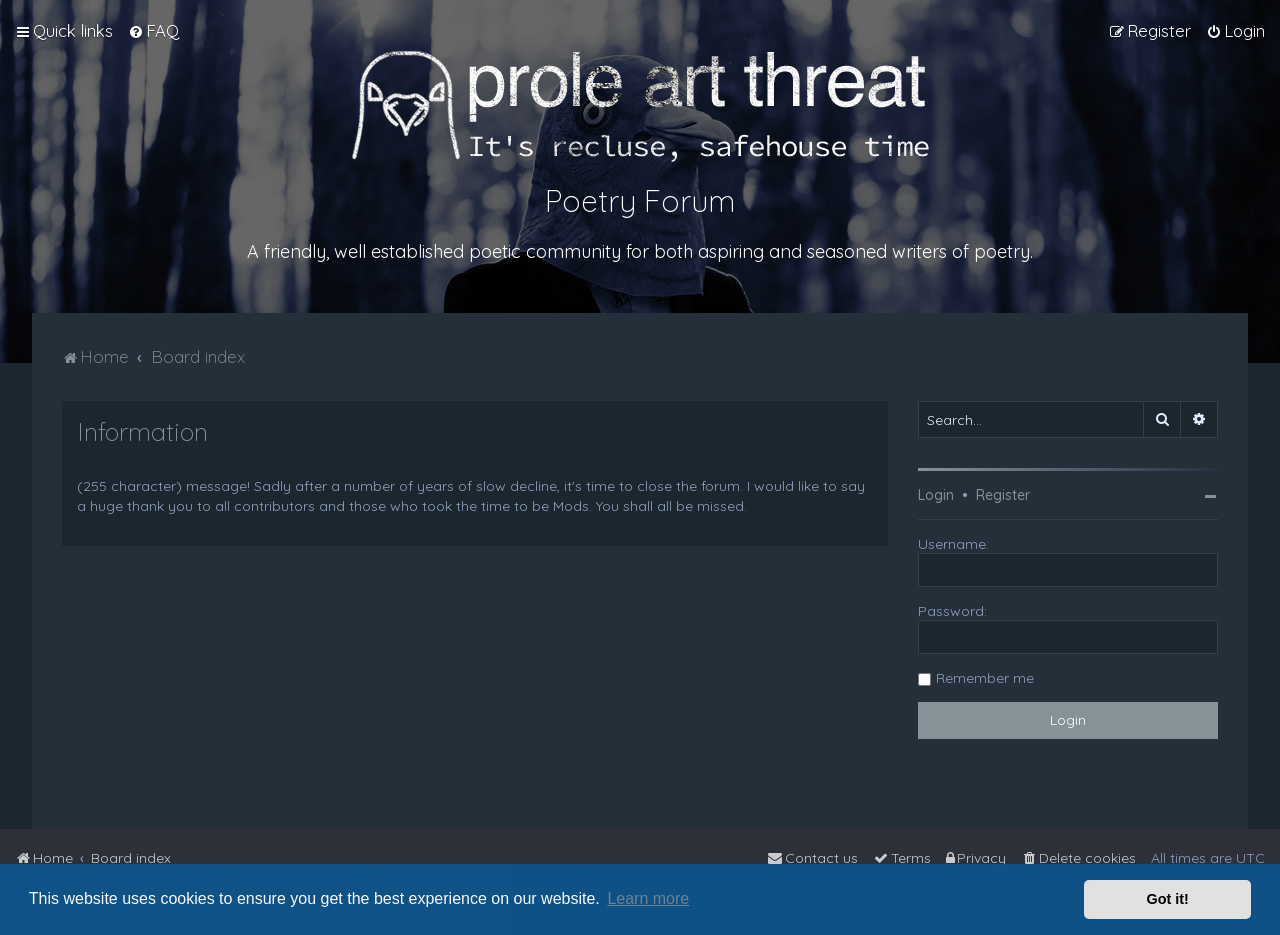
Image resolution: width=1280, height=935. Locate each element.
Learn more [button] (648, 898)
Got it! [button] (1168, 899)
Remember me (985, 678)
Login (936, 495)
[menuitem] (153, 31)
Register (1003, 495)
